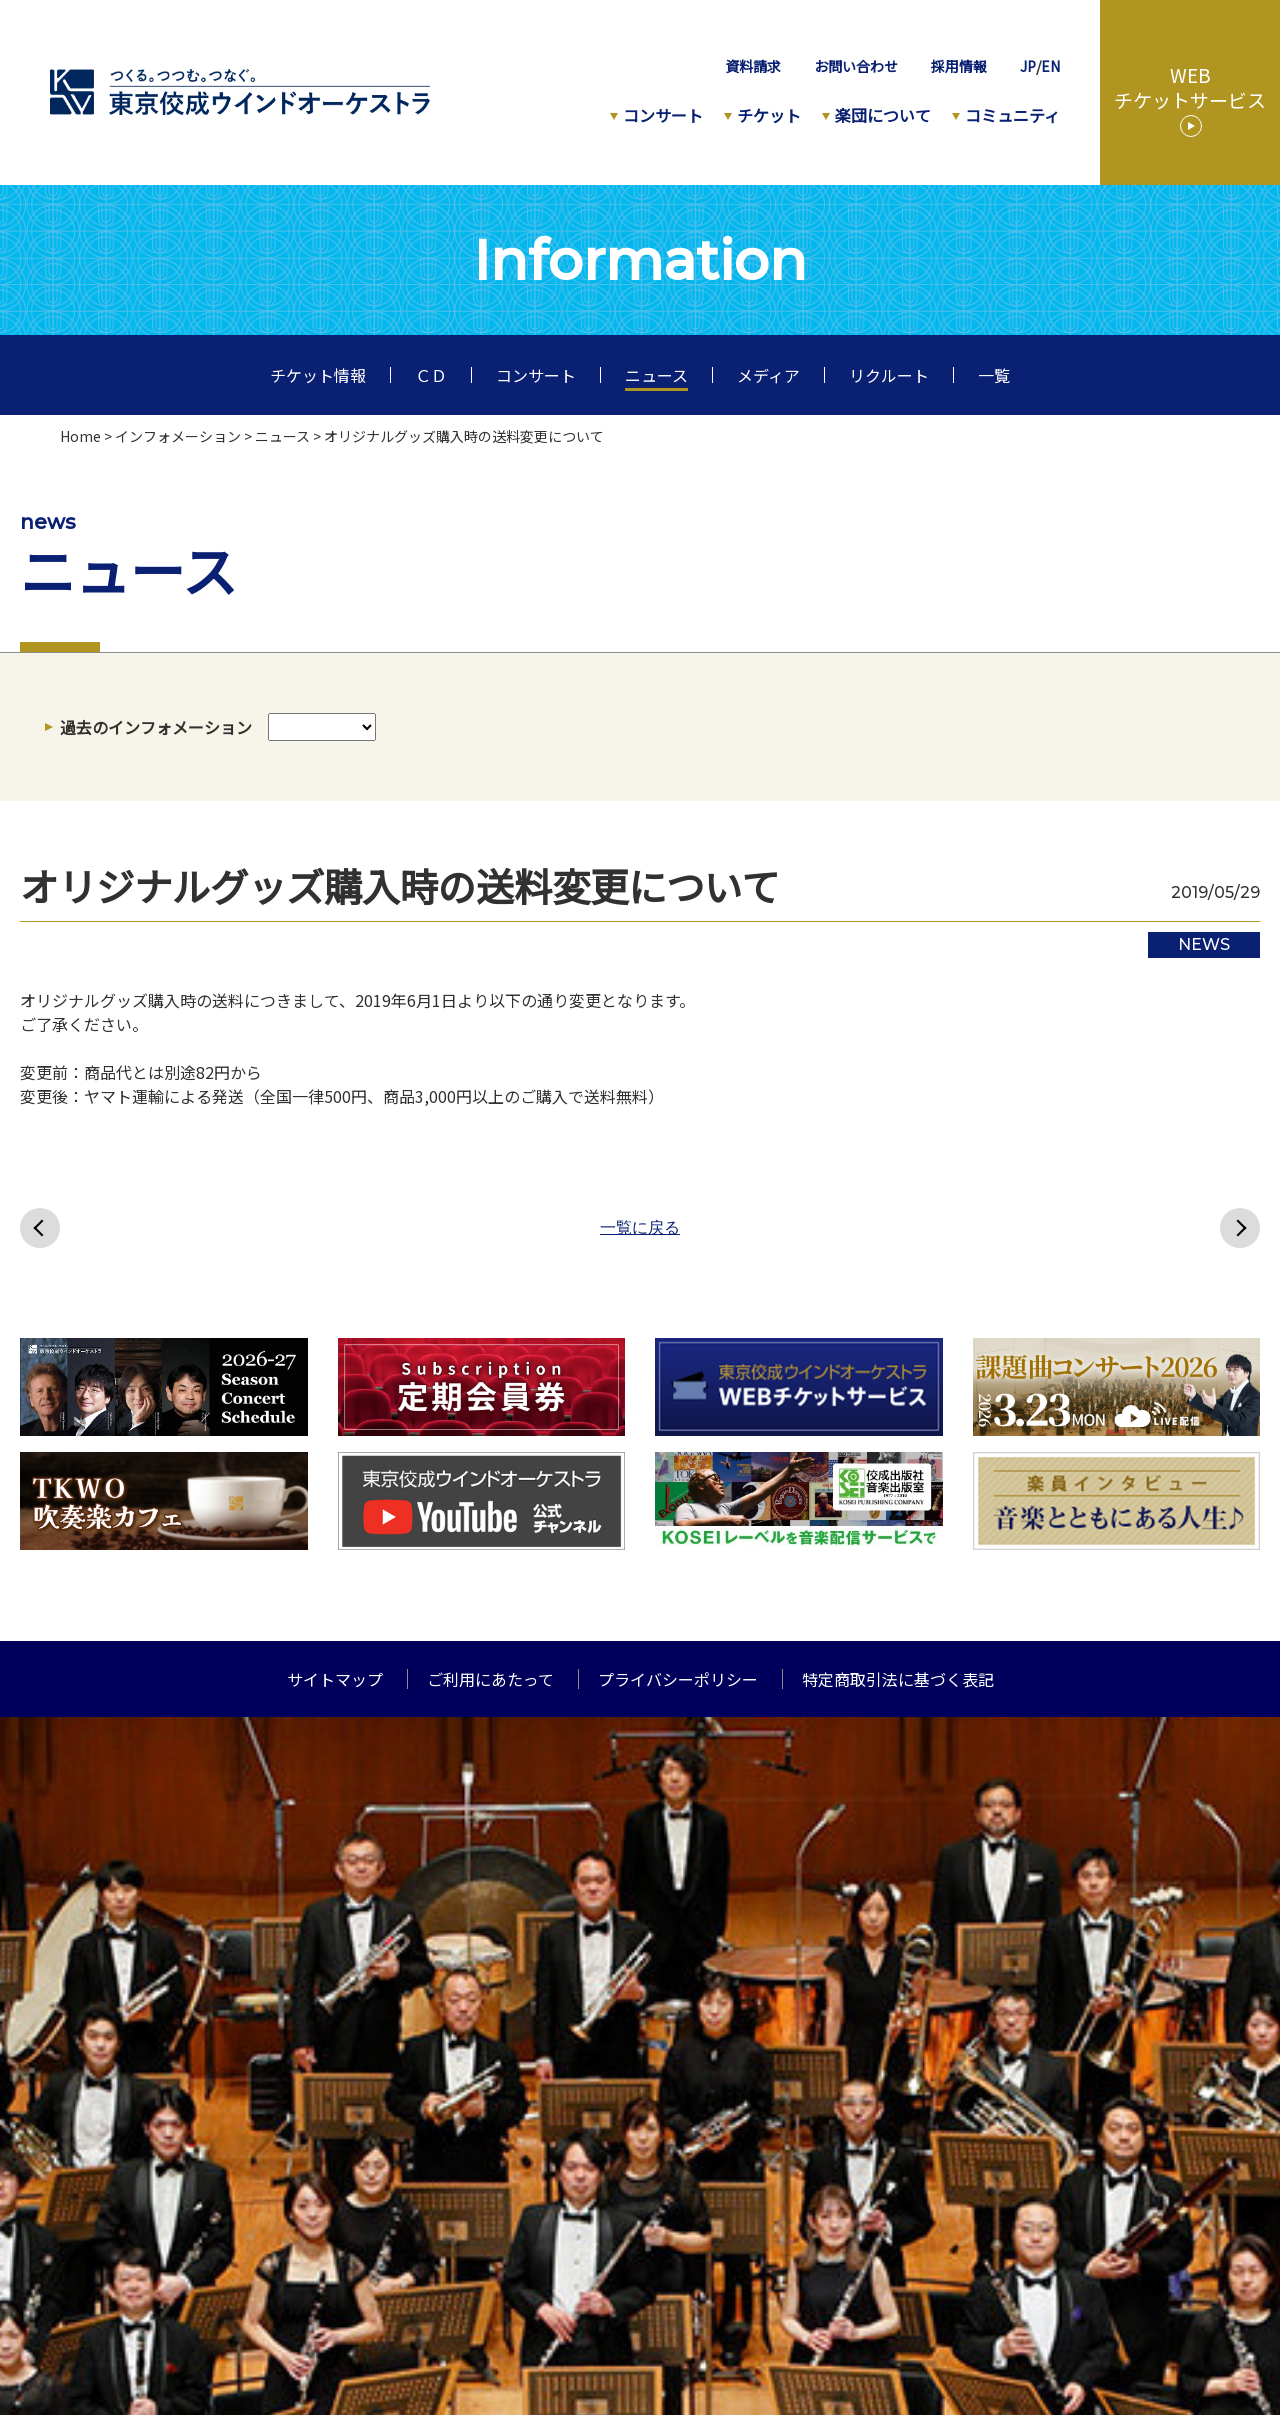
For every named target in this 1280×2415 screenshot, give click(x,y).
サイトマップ (335, 1679)
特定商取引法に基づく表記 (898, 1679)
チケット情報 (318, 375)
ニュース (656, 375)
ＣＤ (431, 375)
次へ (1240, 1228)
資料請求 (753, 66)
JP (1028, 66)
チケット (769, 115)
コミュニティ (1012, 115)
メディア (768, 375)
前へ (40, 1228)
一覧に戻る (640, 1228)
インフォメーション (178, 436)
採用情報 (959, 66)
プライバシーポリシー (678, 1679)
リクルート (889, 375)
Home (80, 436)
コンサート (663, 115)
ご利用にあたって (490, 1679)
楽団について (883, 115)
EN (1050, 66)
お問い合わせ (856, 66)
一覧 (994, 375)
